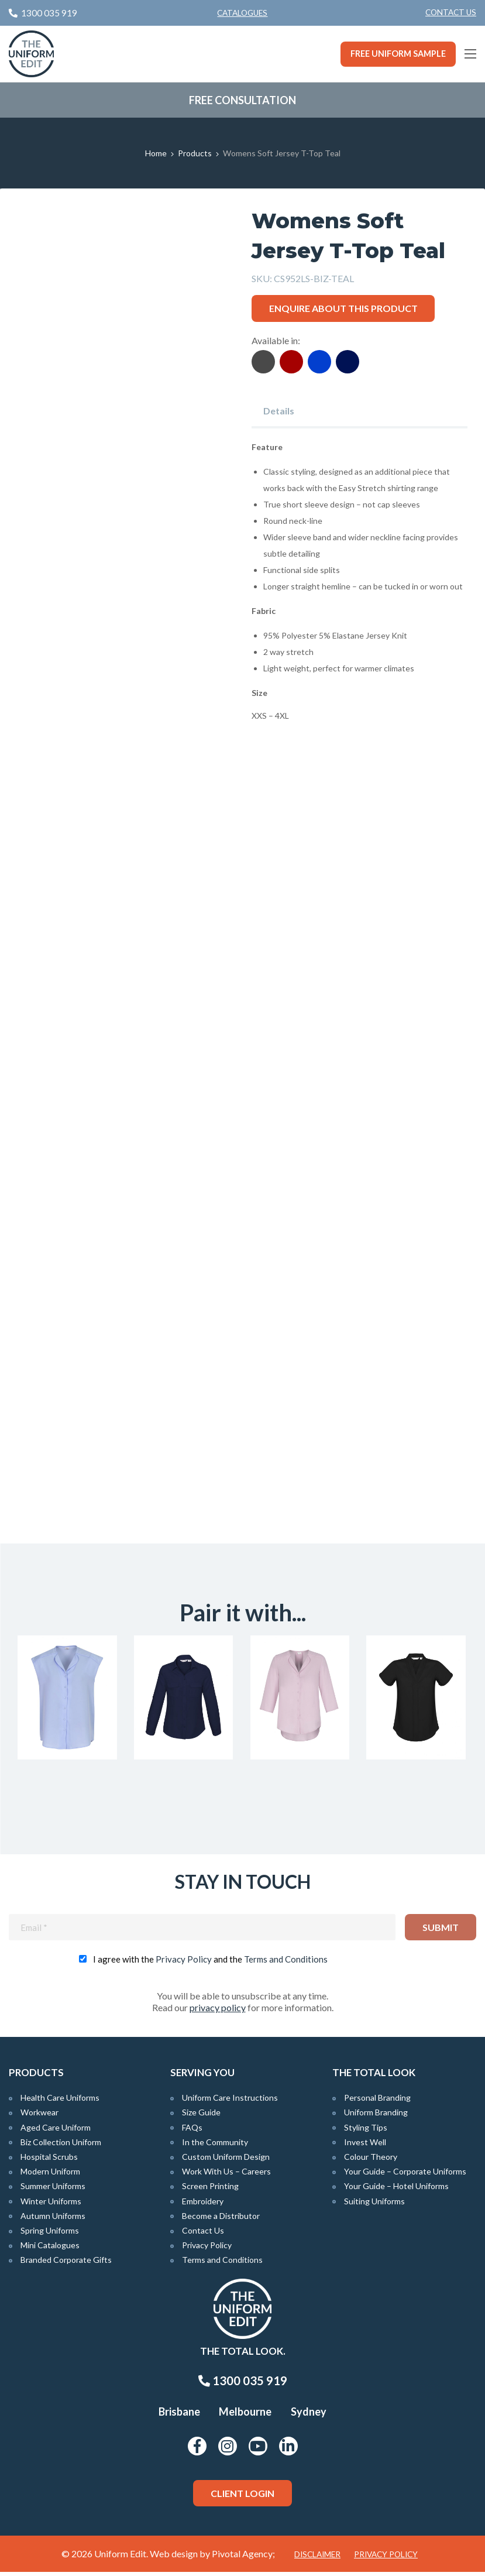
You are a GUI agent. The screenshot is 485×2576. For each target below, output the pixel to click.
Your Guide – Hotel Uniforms (396, 2190)
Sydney (308, 2415)
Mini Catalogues (50, 2249)
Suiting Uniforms (374, 2205)
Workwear (39, 2116)
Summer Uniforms (52, 2190)
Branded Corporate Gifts (66, 2264)
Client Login (242, 2497)
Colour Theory (370, 2161)
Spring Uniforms (49, 2234)
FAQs (192, 2131)
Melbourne (245, 2415)
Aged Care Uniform (55, 2131)
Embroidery (202, 2205)
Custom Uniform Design (226, 2161)
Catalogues (242, 13)
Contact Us (450, 12)
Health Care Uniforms (59, 2102)
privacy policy (218, 2011)
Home (156, 153)
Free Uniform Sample (398, 54)
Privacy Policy (184, 1963)
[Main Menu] (470, 54)
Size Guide (201, 2116)
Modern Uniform (50, 2175)
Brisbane (179, 2415)
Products (195, 153)
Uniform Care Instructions (230, 2102)
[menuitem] (450, 13)
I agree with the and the (210, 1963)
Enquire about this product (343, 308)
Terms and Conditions (286, 1963)
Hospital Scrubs (49, 2161)
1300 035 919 (242, 2385)
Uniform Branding (376, 2116)
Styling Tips (365, 2131)
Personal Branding (377, 2102)
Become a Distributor (221, 2220)
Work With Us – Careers (226, 2175)
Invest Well (365, 2146)
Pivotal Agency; (243, 2557)
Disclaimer (317, 2558)
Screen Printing (210, 2190)
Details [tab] (278, 410)
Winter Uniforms (50, 2205)
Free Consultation (242, 100)
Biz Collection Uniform (60, 2146)
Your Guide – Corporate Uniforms (405, 2175)
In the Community (215, 2146)
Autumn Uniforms (52, 2220)
